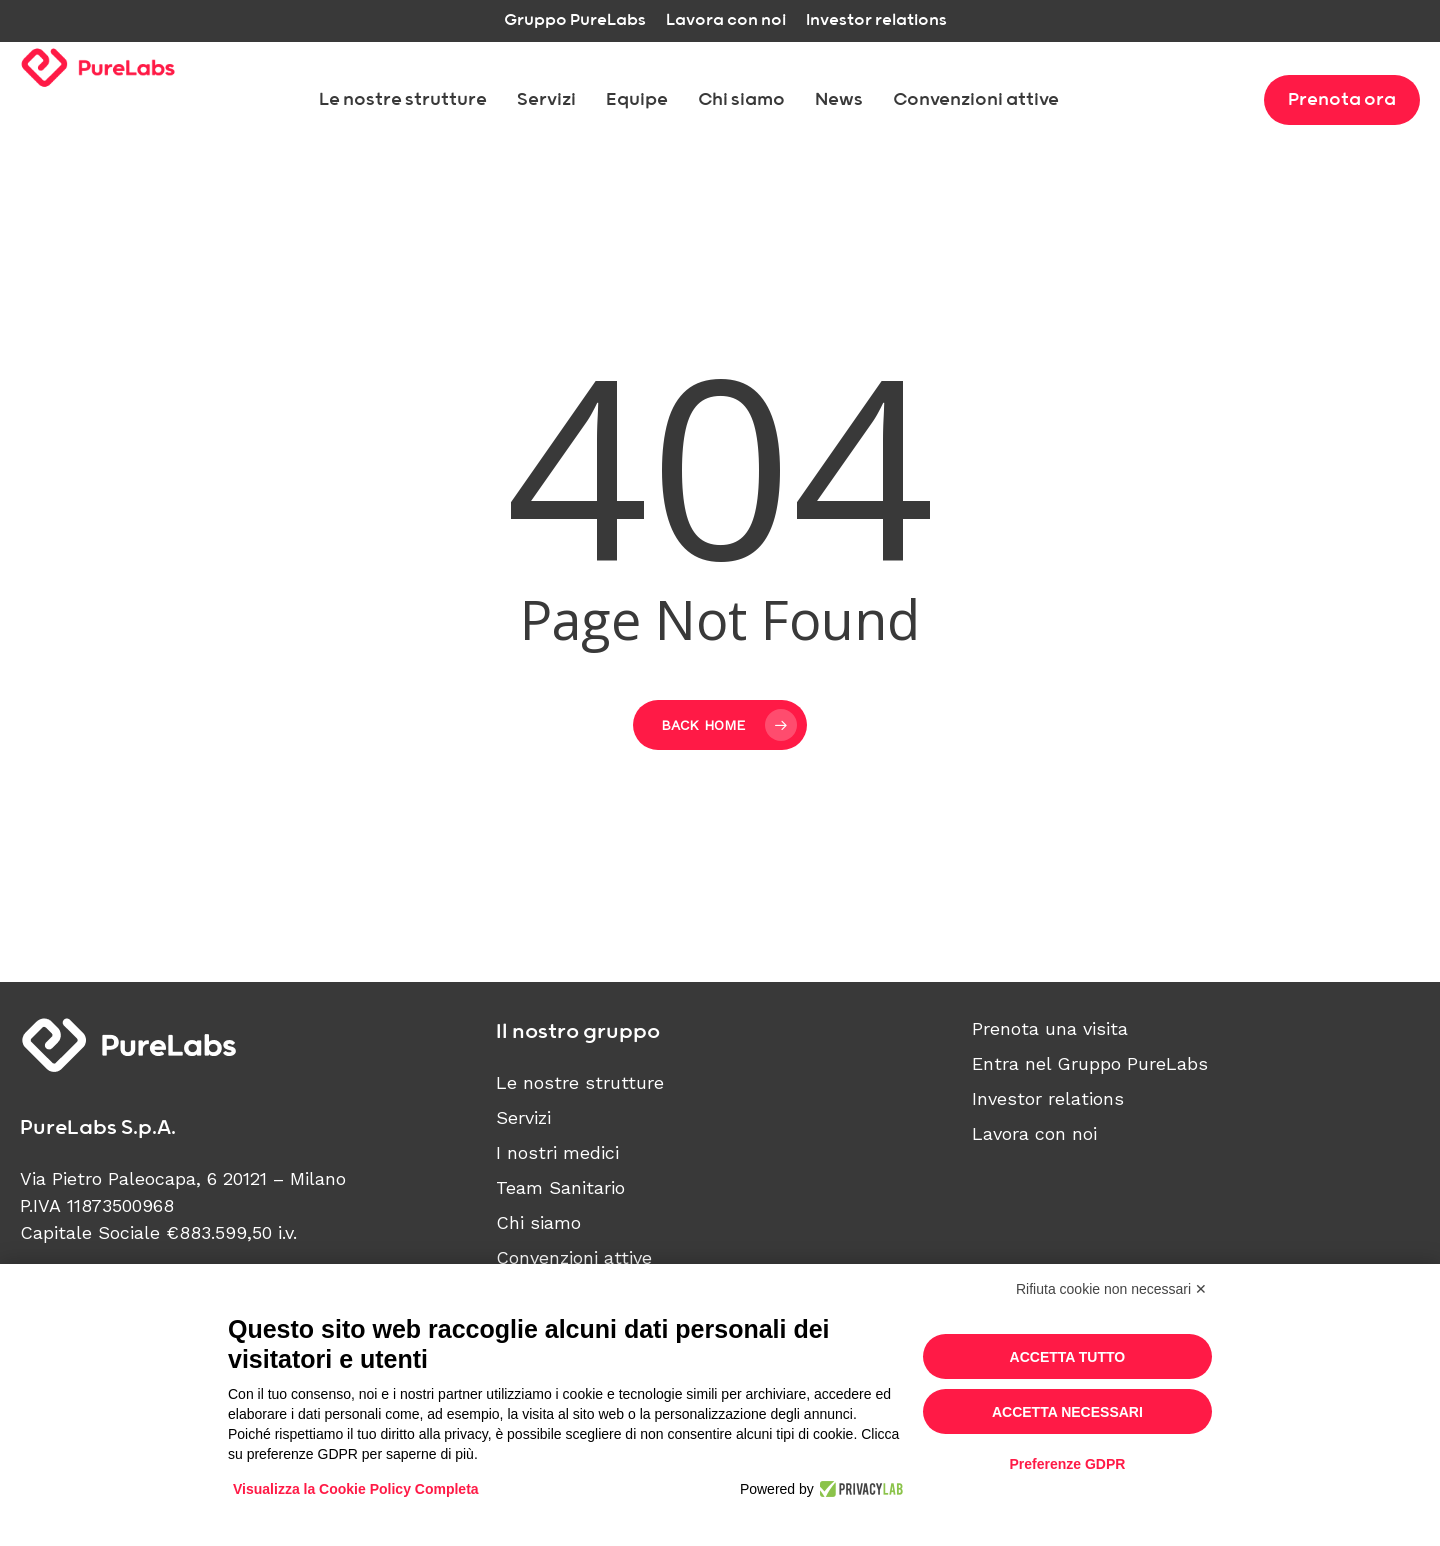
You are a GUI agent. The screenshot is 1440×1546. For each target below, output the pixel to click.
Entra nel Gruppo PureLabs (1090, 1063)
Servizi (523, 1117)
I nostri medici (557, 1152)
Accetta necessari (1067, 1412)
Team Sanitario (560, 1187)
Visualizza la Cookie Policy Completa (356, 1489)
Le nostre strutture (580, 1082)
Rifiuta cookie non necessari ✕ (1111, 1289)
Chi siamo (538, 1222)
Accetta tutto (1068, 1357)
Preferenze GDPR (1067, 1464)
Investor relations (1048, 1098)
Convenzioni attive (574, 1257)
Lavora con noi (1034, 1133)
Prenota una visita (1050, 1028)
